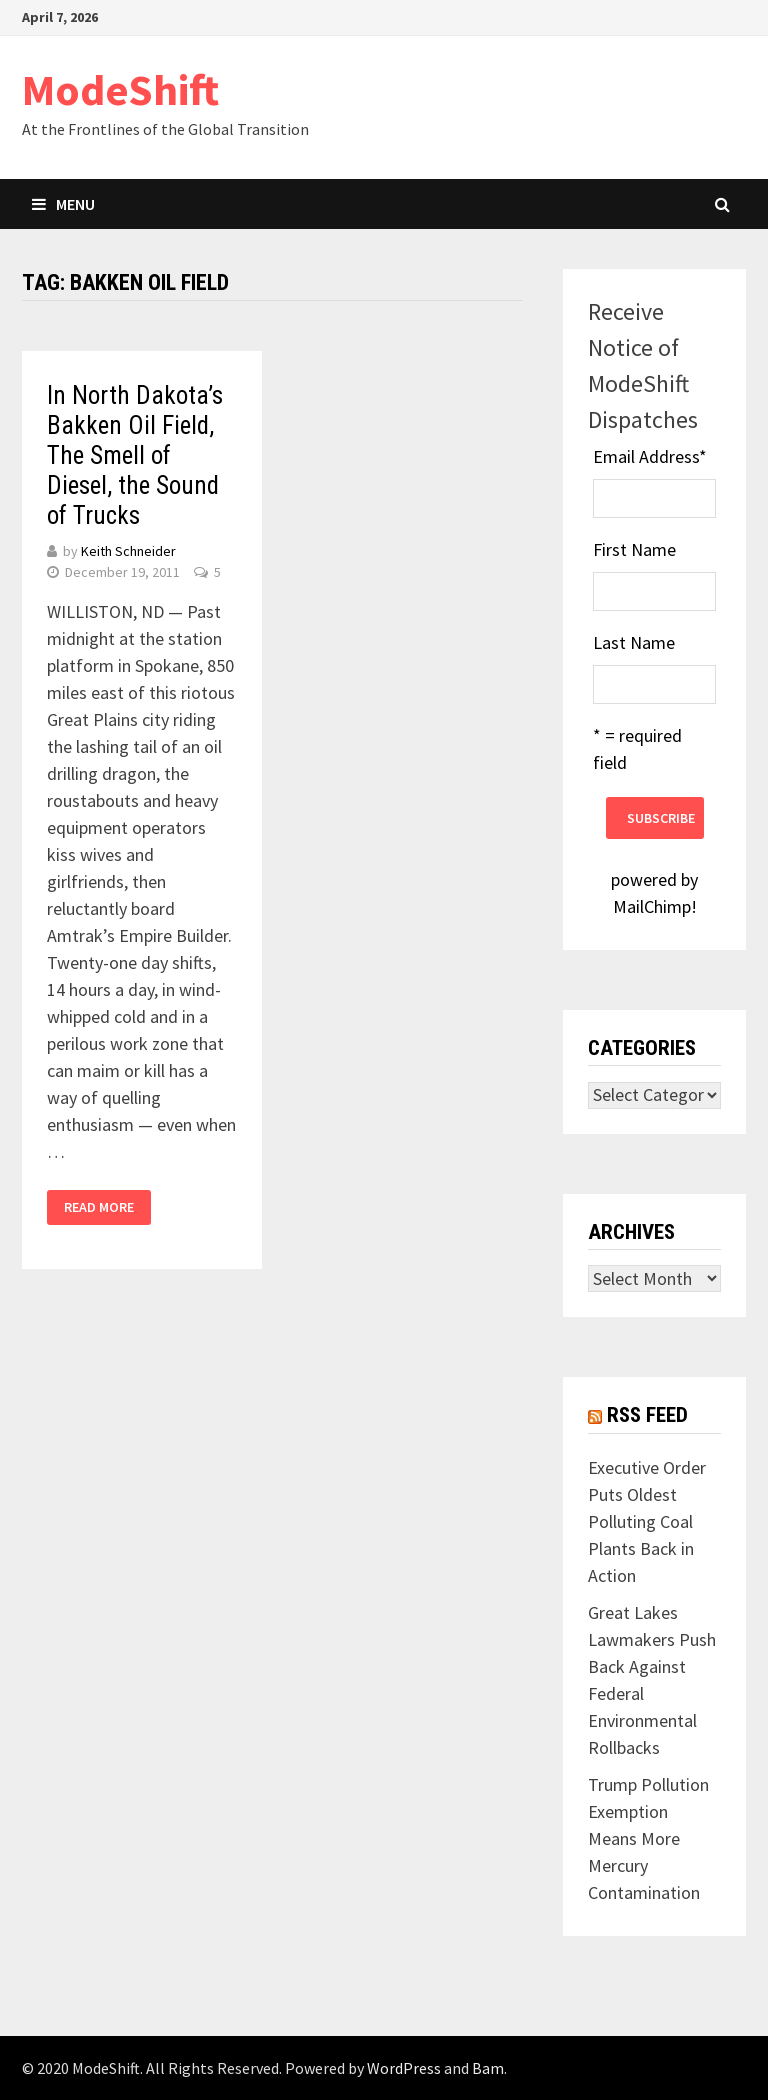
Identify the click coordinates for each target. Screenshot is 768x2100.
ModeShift (120, 89)
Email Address (650, 456)
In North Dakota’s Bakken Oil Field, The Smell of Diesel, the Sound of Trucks (135, 455)
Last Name (634, 642)
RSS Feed (647, 1415)
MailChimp (652, 906)
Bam (488, 2068)
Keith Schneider (128, 551)
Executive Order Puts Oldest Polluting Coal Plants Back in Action (647, 1521)
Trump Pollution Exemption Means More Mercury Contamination (648, 1838)
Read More (99, 1207)
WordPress (404, 2068)
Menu (63, 204)
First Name (634, 549)
